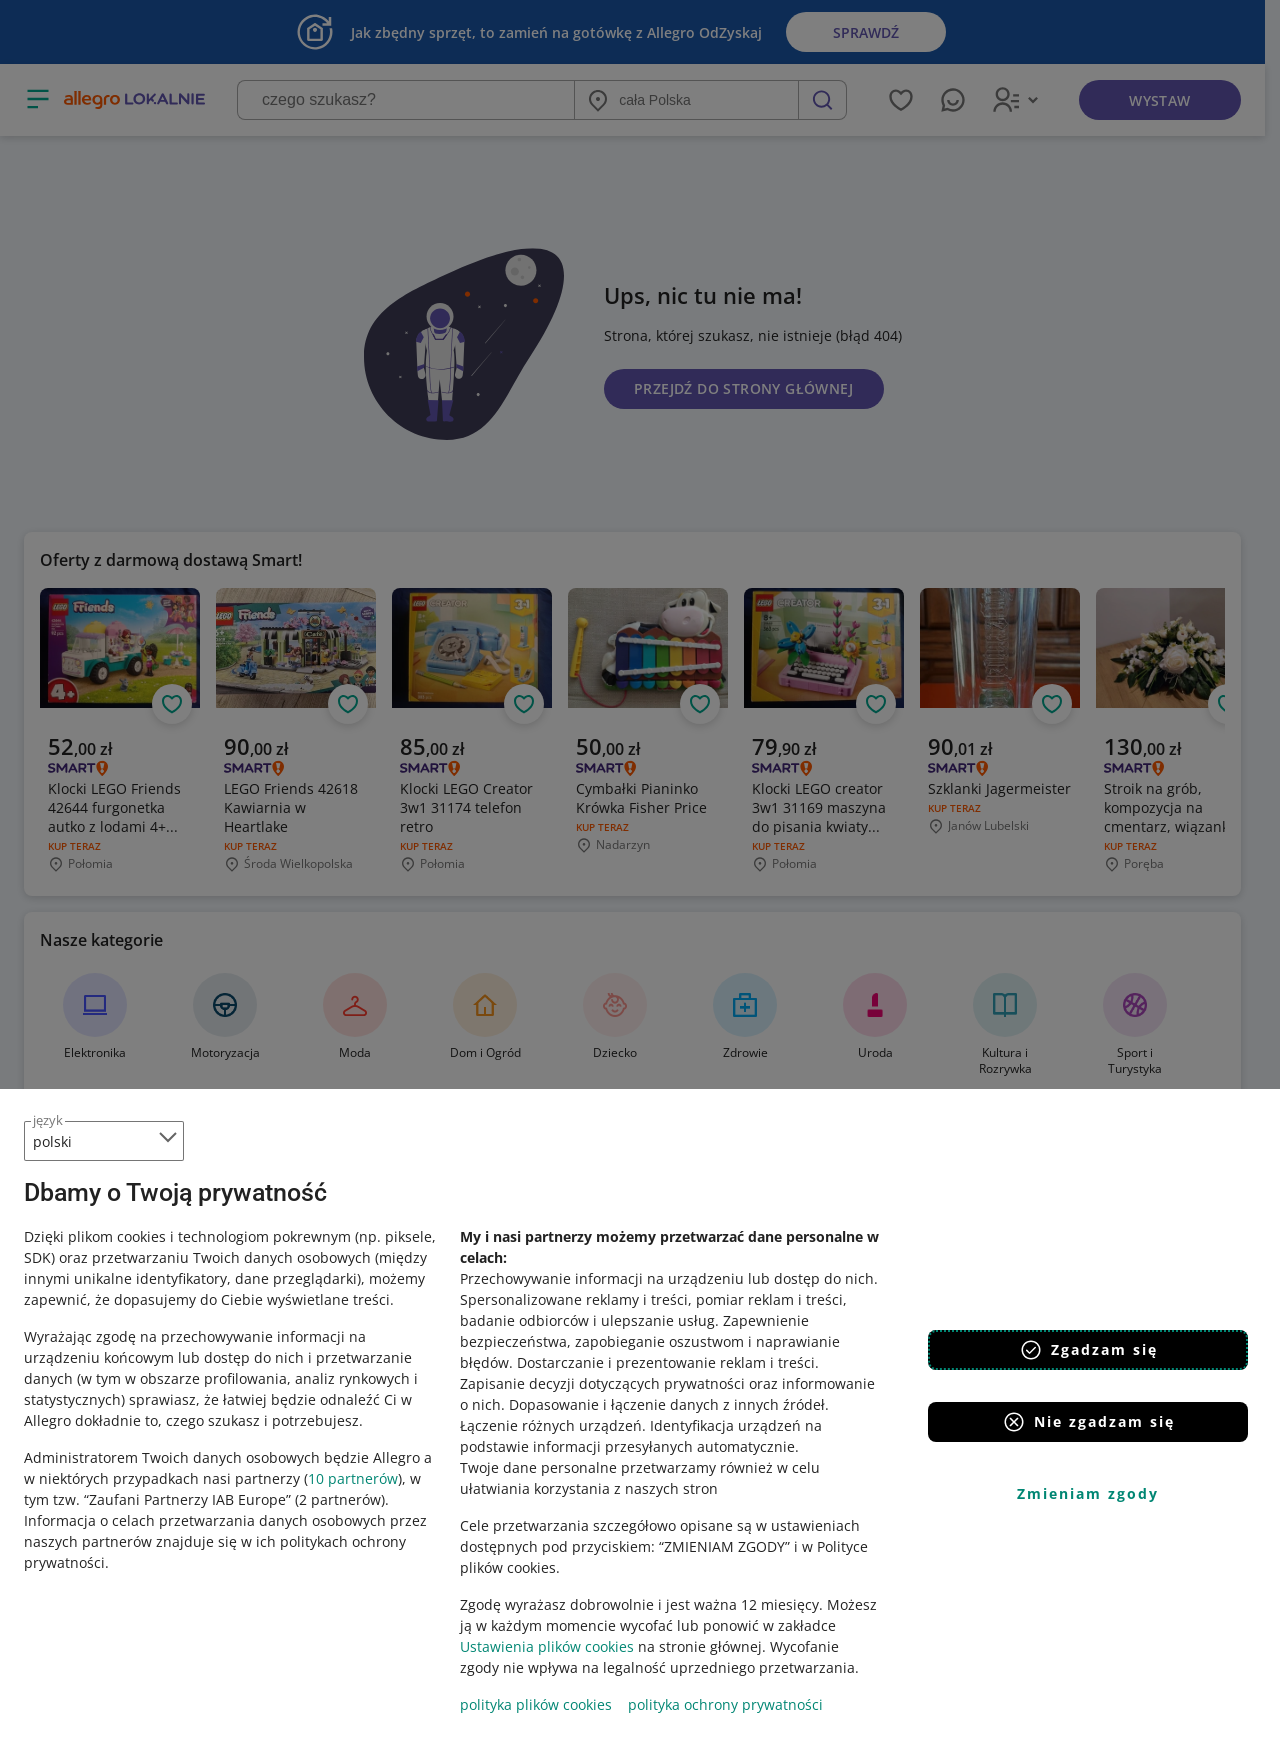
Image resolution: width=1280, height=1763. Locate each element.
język (48, 1120)
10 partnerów (353, 1478)
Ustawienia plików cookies (547, 1646)
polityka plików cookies (536, 1704)
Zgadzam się (1088, 1350)
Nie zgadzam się (1088, 1422)
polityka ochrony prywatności (725, 1704)
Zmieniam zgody (1088, 1493)
